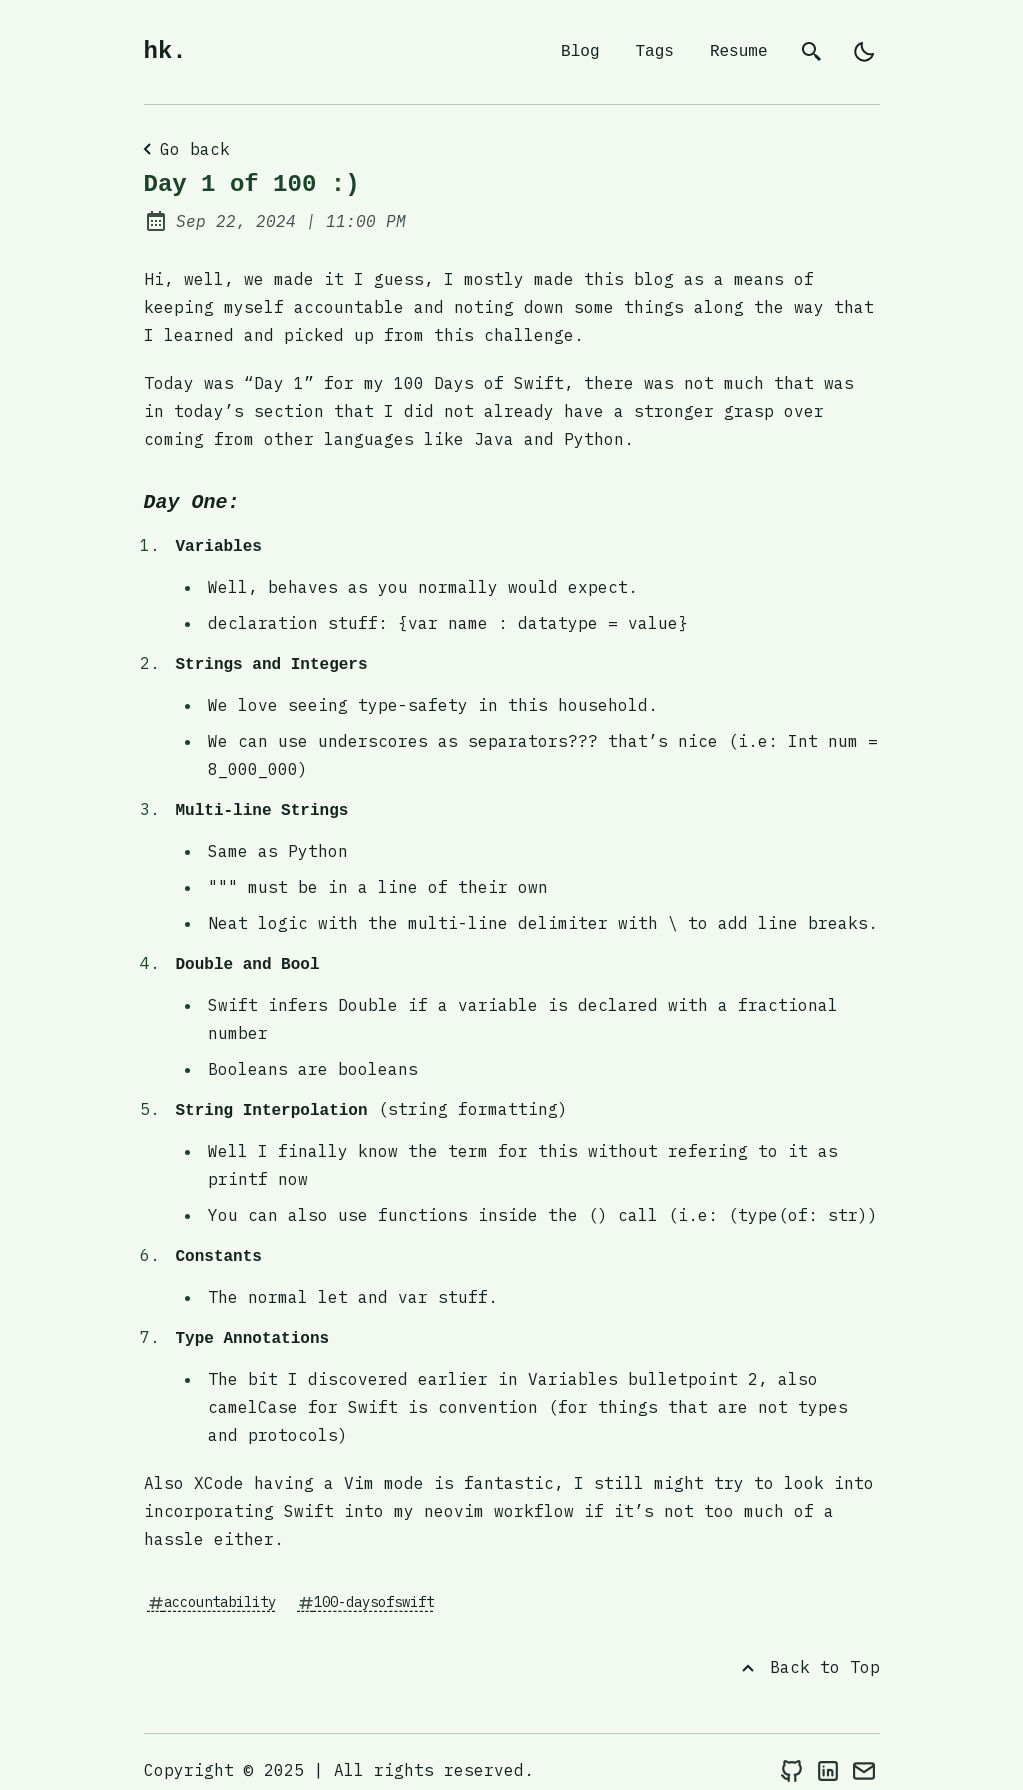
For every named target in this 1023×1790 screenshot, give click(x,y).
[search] (812, 52)
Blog (580, 52)
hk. (165, 51)
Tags (654, 52)
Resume (739, 52)
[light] (864, 52)
